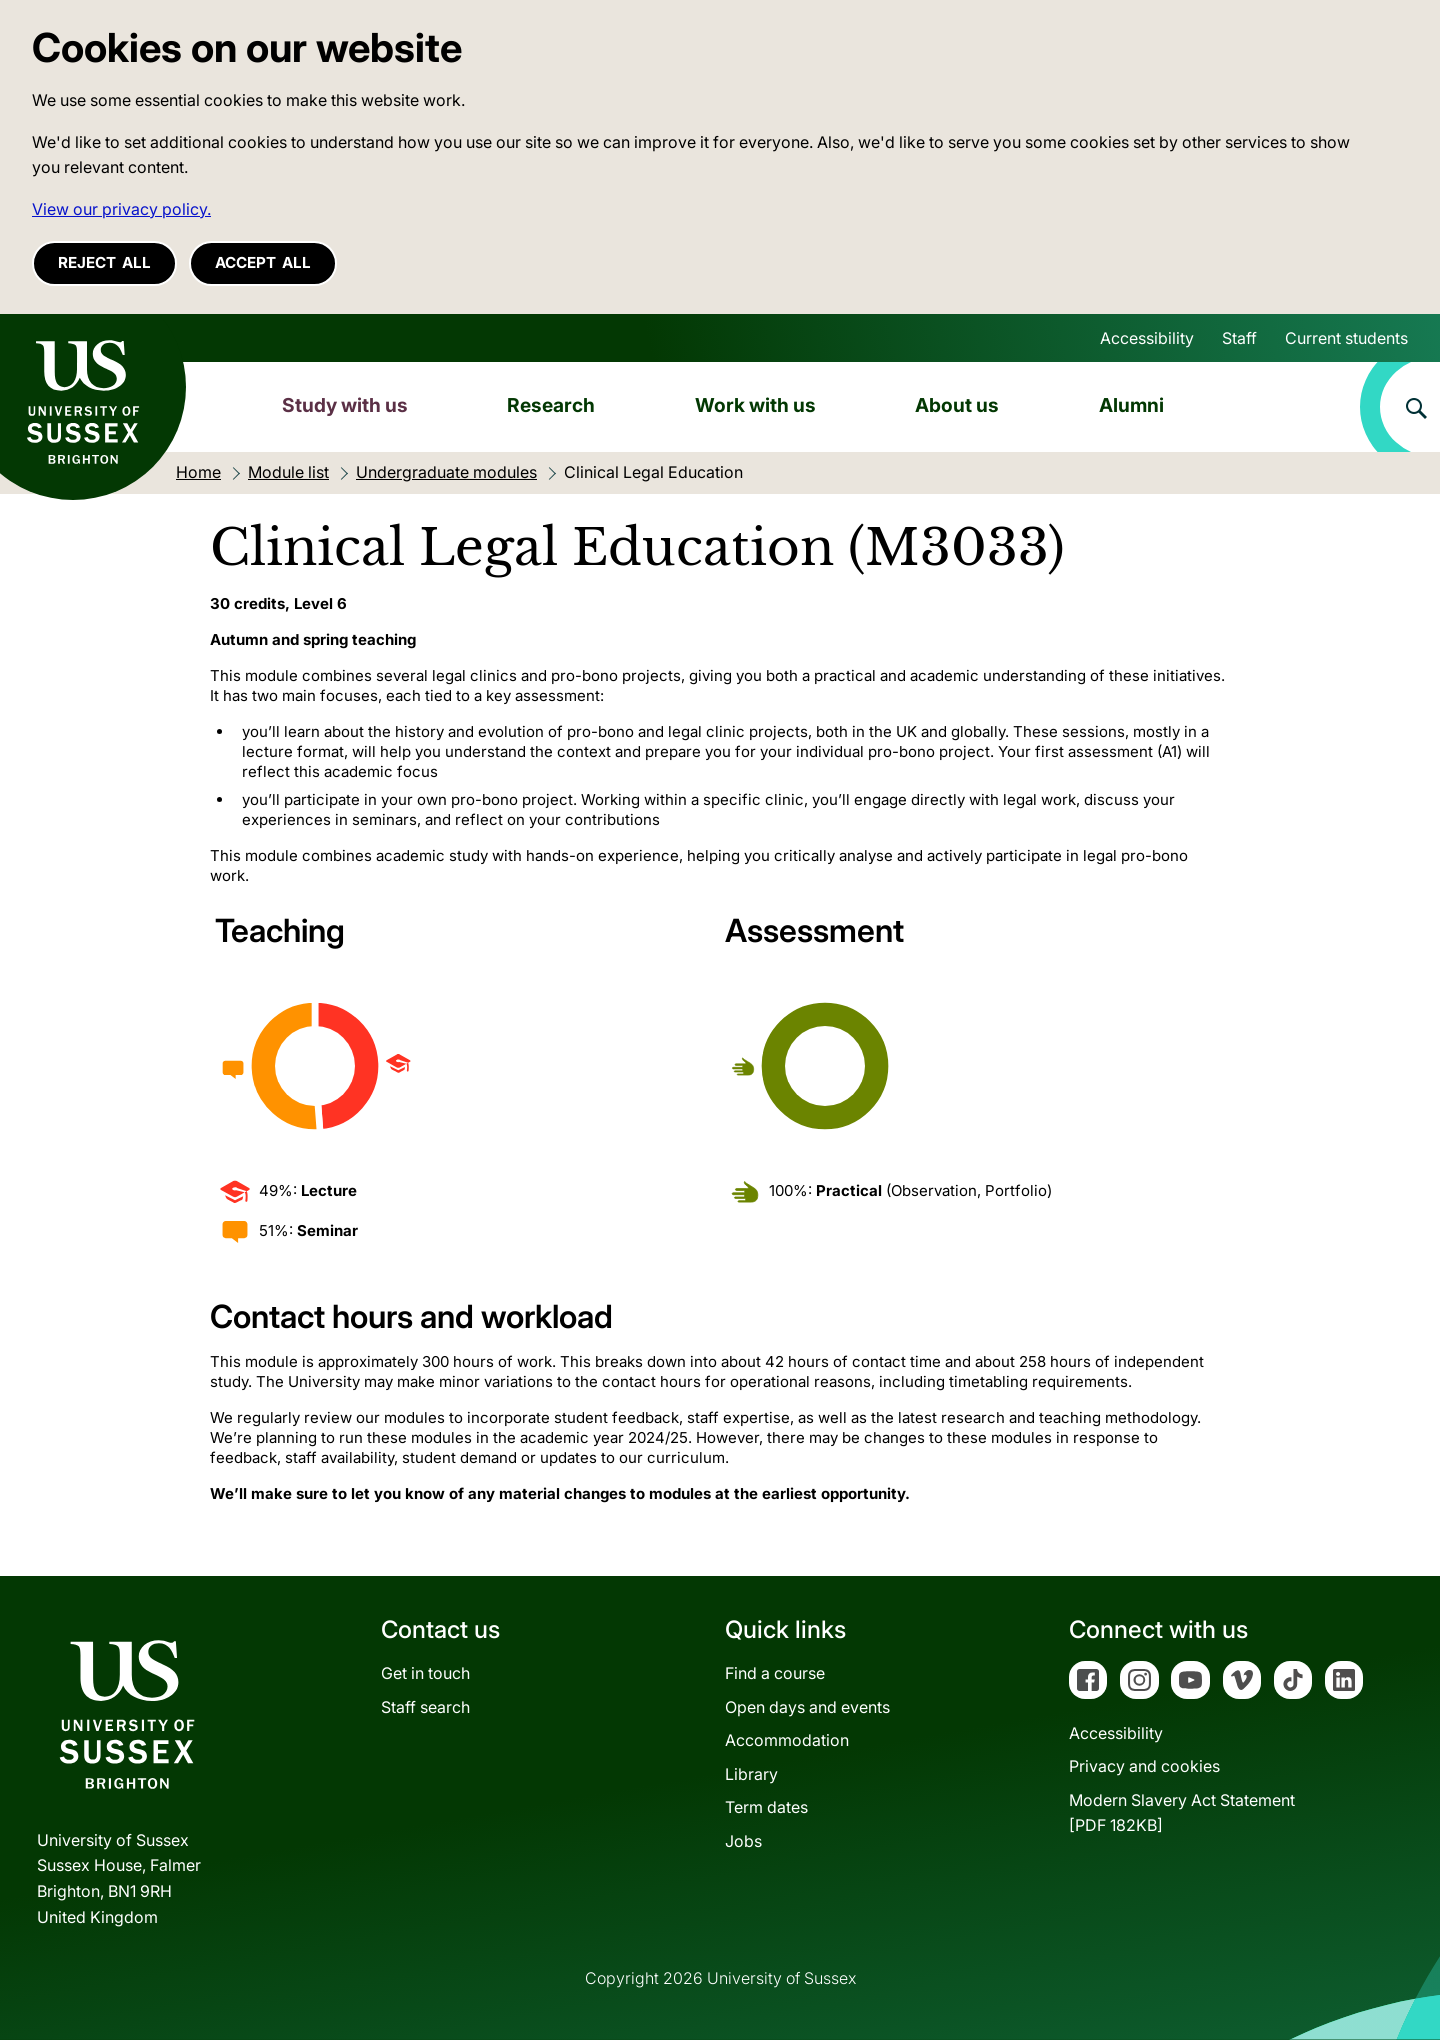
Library (751, 1774)
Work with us (755, 405)
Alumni (1131, 405)
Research (551, 405)
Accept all (263, 262)
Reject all (104, 262)
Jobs (743, 1841)
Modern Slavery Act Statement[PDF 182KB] (1182, 1813)
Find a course (775, 1673)
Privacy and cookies (1144, 1766)
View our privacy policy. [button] (121, 209)
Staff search (425, 1707)
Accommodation (787, 1740)
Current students (1346, 338)
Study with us (345, 405)
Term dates (766, 1807)
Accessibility (1147, 338)
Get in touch (425, 1673)
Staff (1239, 338)
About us (957, 405)
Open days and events (807, 1707)
